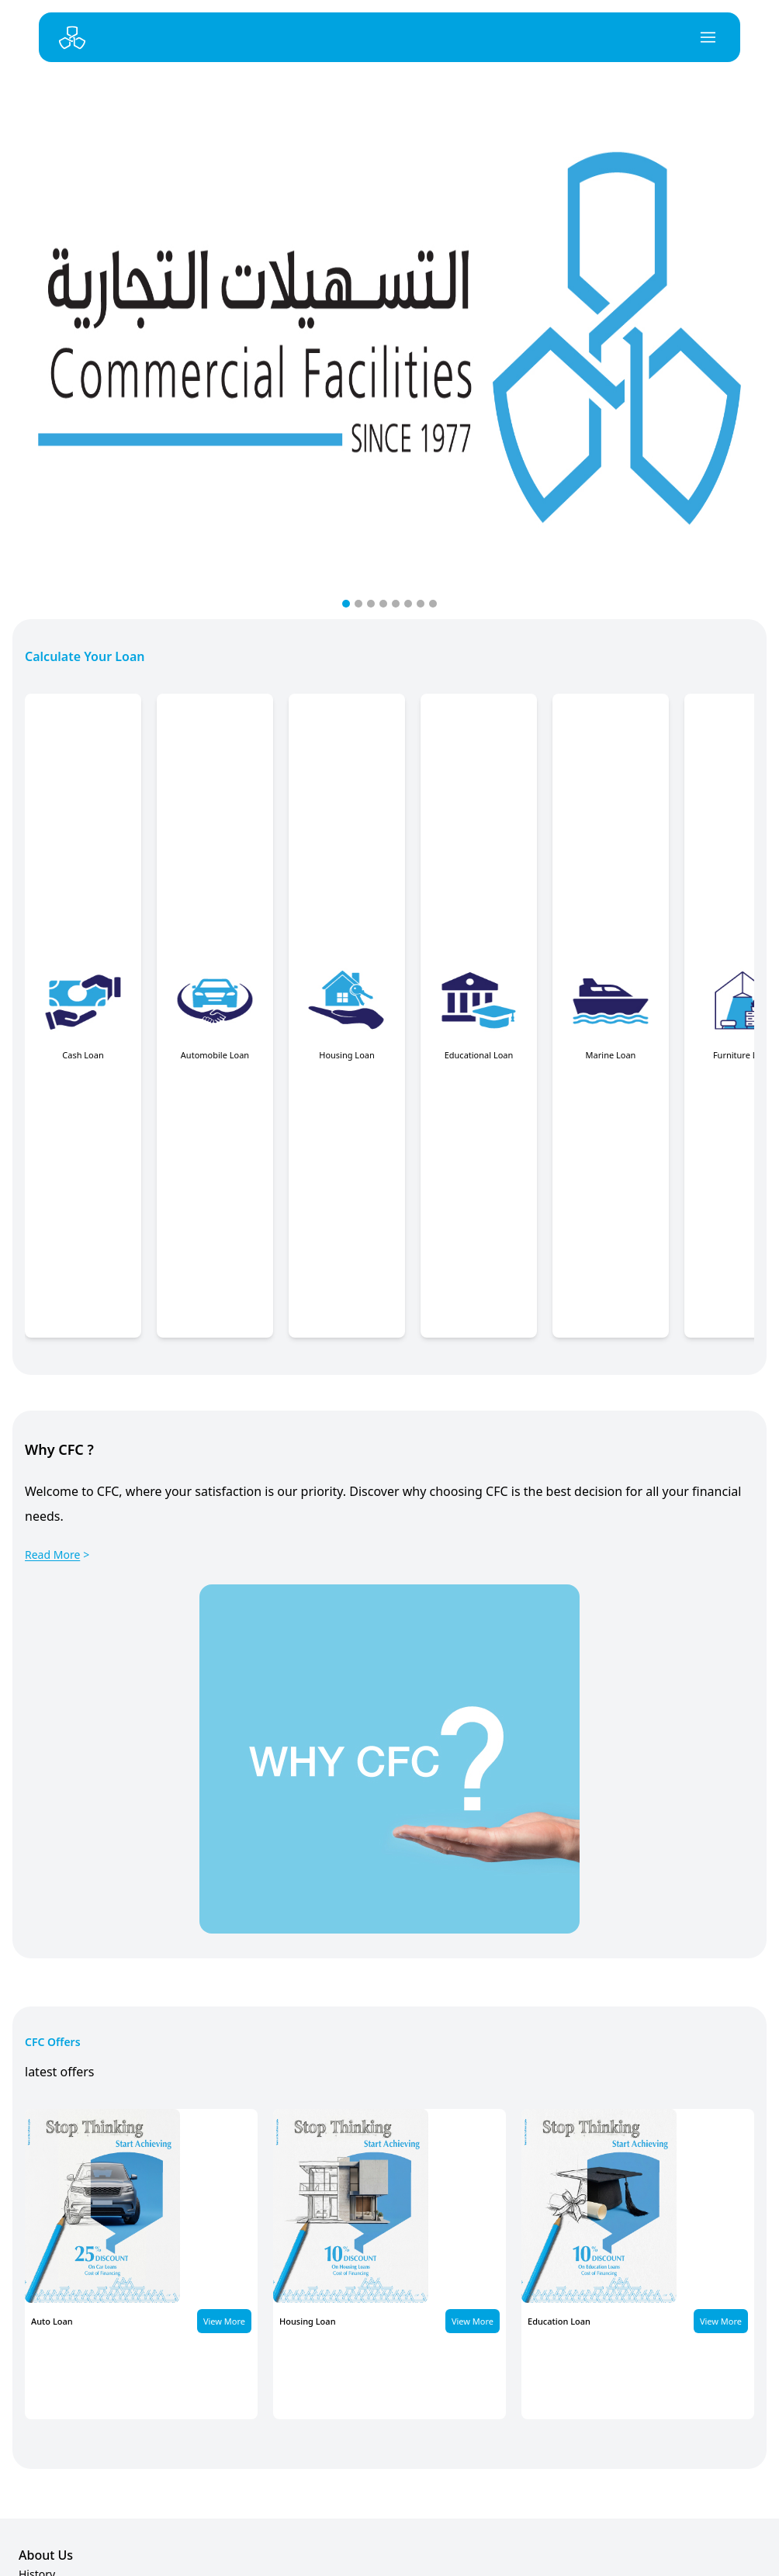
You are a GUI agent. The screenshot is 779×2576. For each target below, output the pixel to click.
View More (224, 2321)
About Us (46, 2555)
